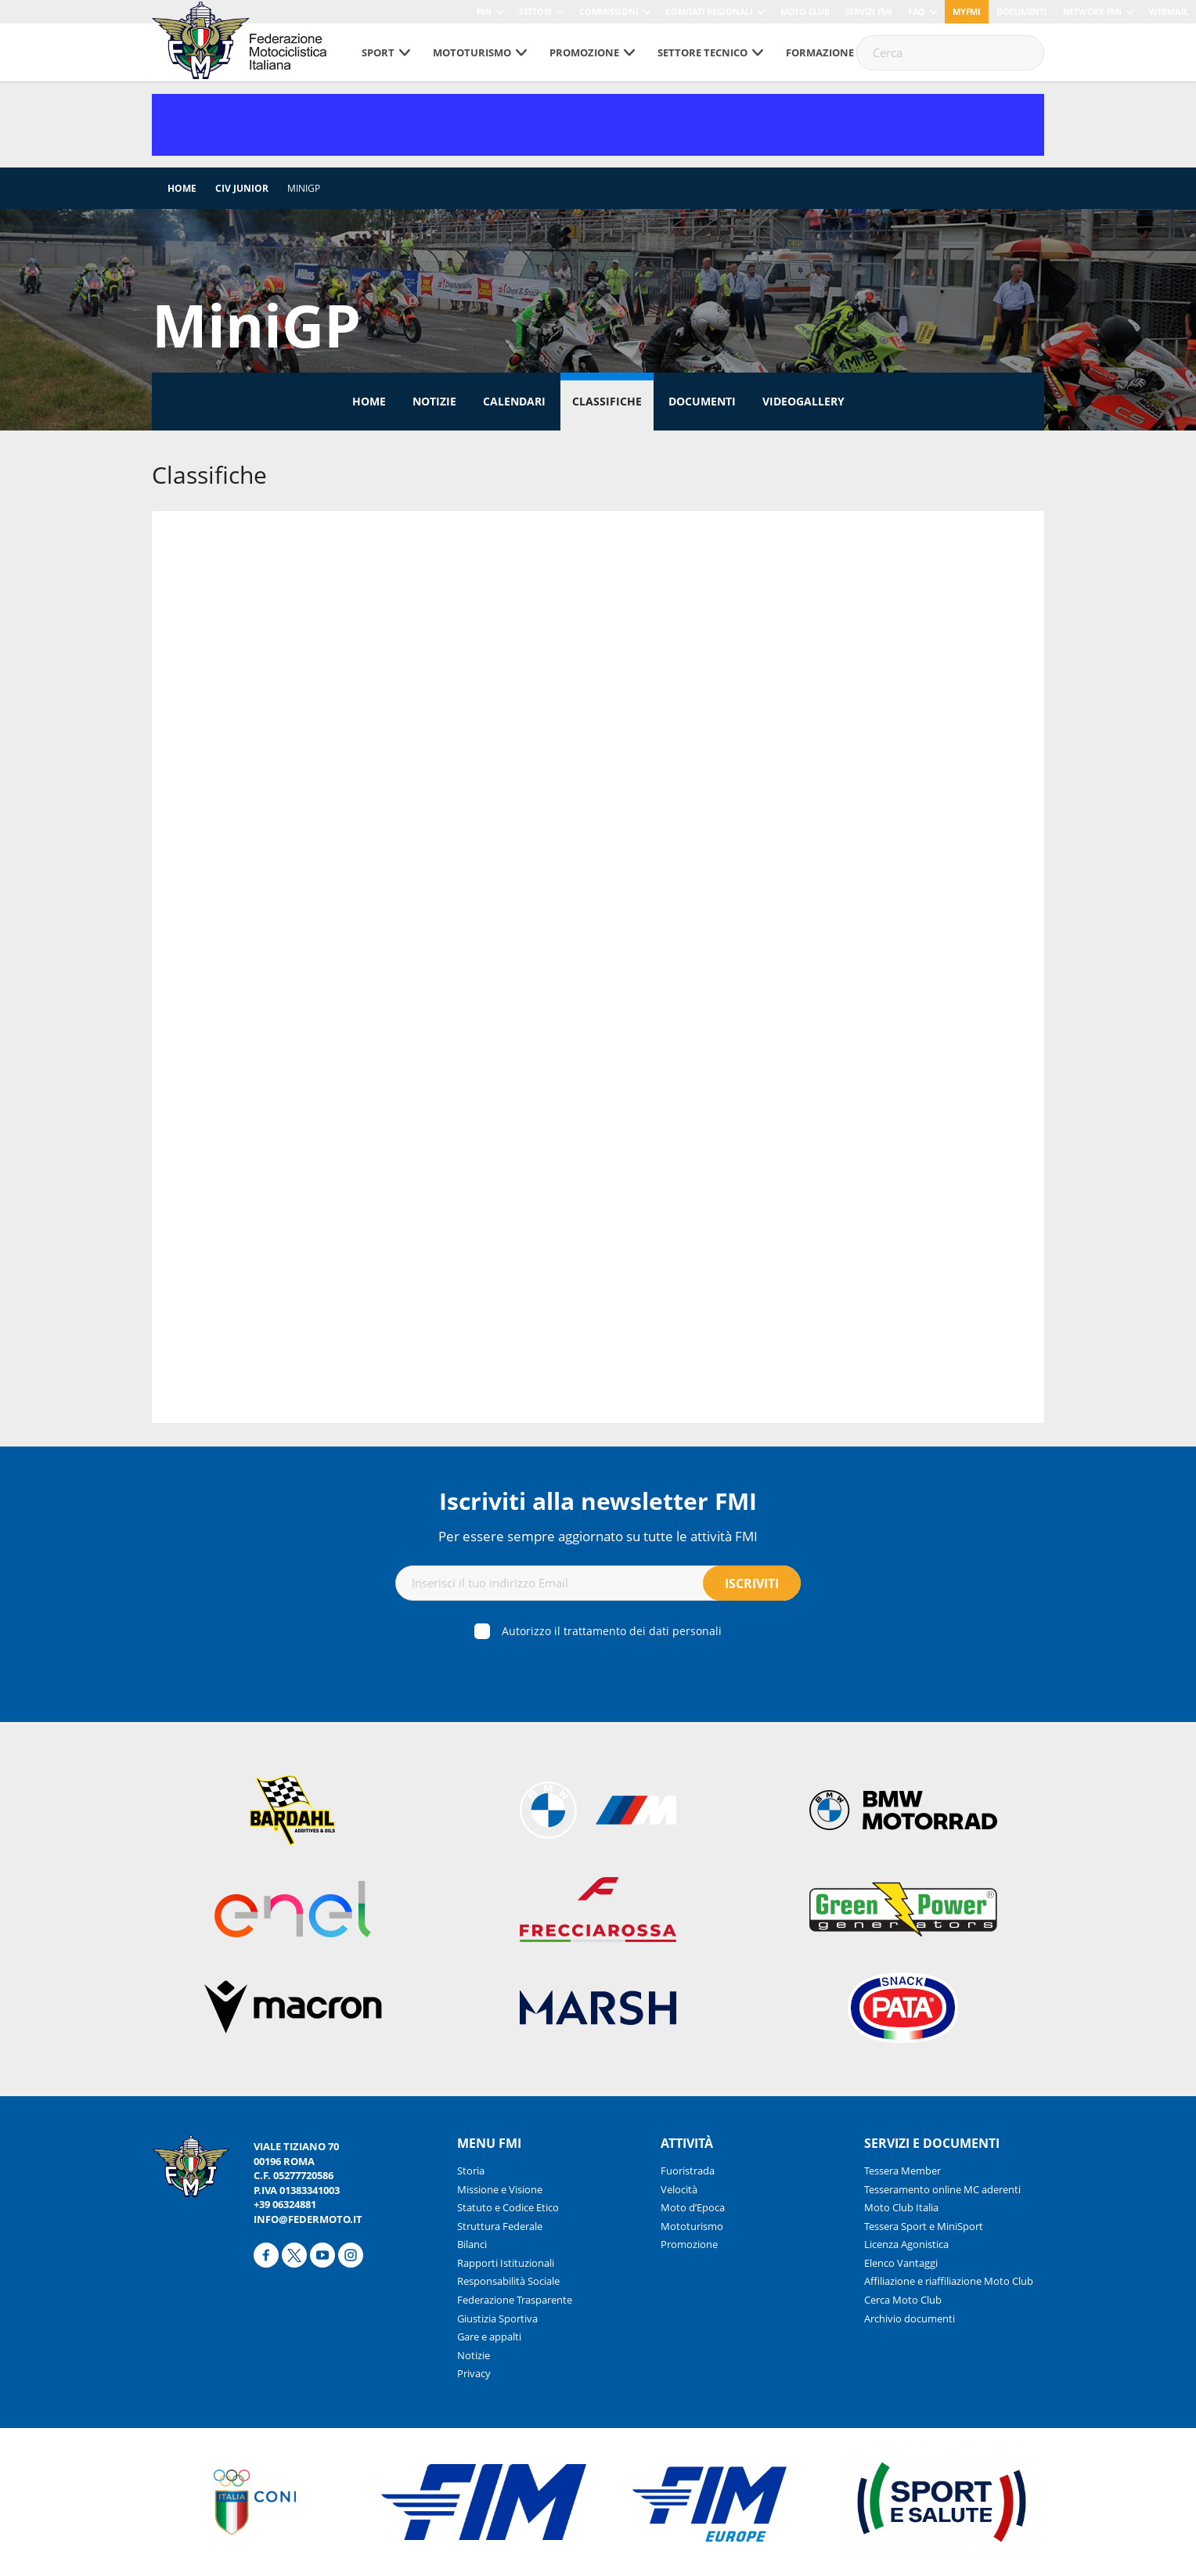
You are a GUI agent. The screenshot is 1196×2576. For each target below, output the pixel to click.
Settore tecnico (702, 52)
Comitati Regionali (709, 11)
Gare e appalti (489, 2336)
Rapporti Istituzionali (505, 2263)
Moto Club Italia (901, 2207)
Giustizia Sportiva (497, 2318)
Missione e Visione (499, 2189)
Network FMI (1092, 11)
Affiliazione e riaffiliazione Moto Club (948, 2281)
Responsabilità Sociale (508, 2281)
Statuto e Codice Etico (508, 2207)
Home (182, 188)
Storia (471, 2170)
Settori (535, 11)
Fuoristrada (688, 2170)
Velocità (679, 2189)
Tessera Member (902, 2170)
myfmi (967, 11)
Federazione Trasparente (514, 2300)
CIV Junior (241, 188)
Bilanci (472, 2244)
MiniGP (303, 188)
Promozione (584, 52)
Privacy (474, 2373)
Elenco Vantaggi (901, 2263)
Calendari (514, 401)
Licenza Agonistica (906, 2244)
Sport (378, 52)
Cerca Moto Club (903, 2300)
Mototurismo (472, 52)
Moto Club (805, 11)
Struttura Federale (499, 2226)
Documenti (1021, 11)
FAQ (916, 11)
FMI (484, 11)
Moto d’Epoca (693, 2207)
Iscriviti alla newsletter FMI (598, 1501)
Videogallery (803, 401)
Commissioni (608, 11)
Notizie (434, 401)
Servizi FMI (868, 11)
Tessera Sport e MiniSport (923, 2226)
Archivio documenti (909, 2318)
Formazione (820, 52)
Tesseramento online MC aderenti (942, 2189)
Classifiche (607, 401)
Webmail (1168, 11)
